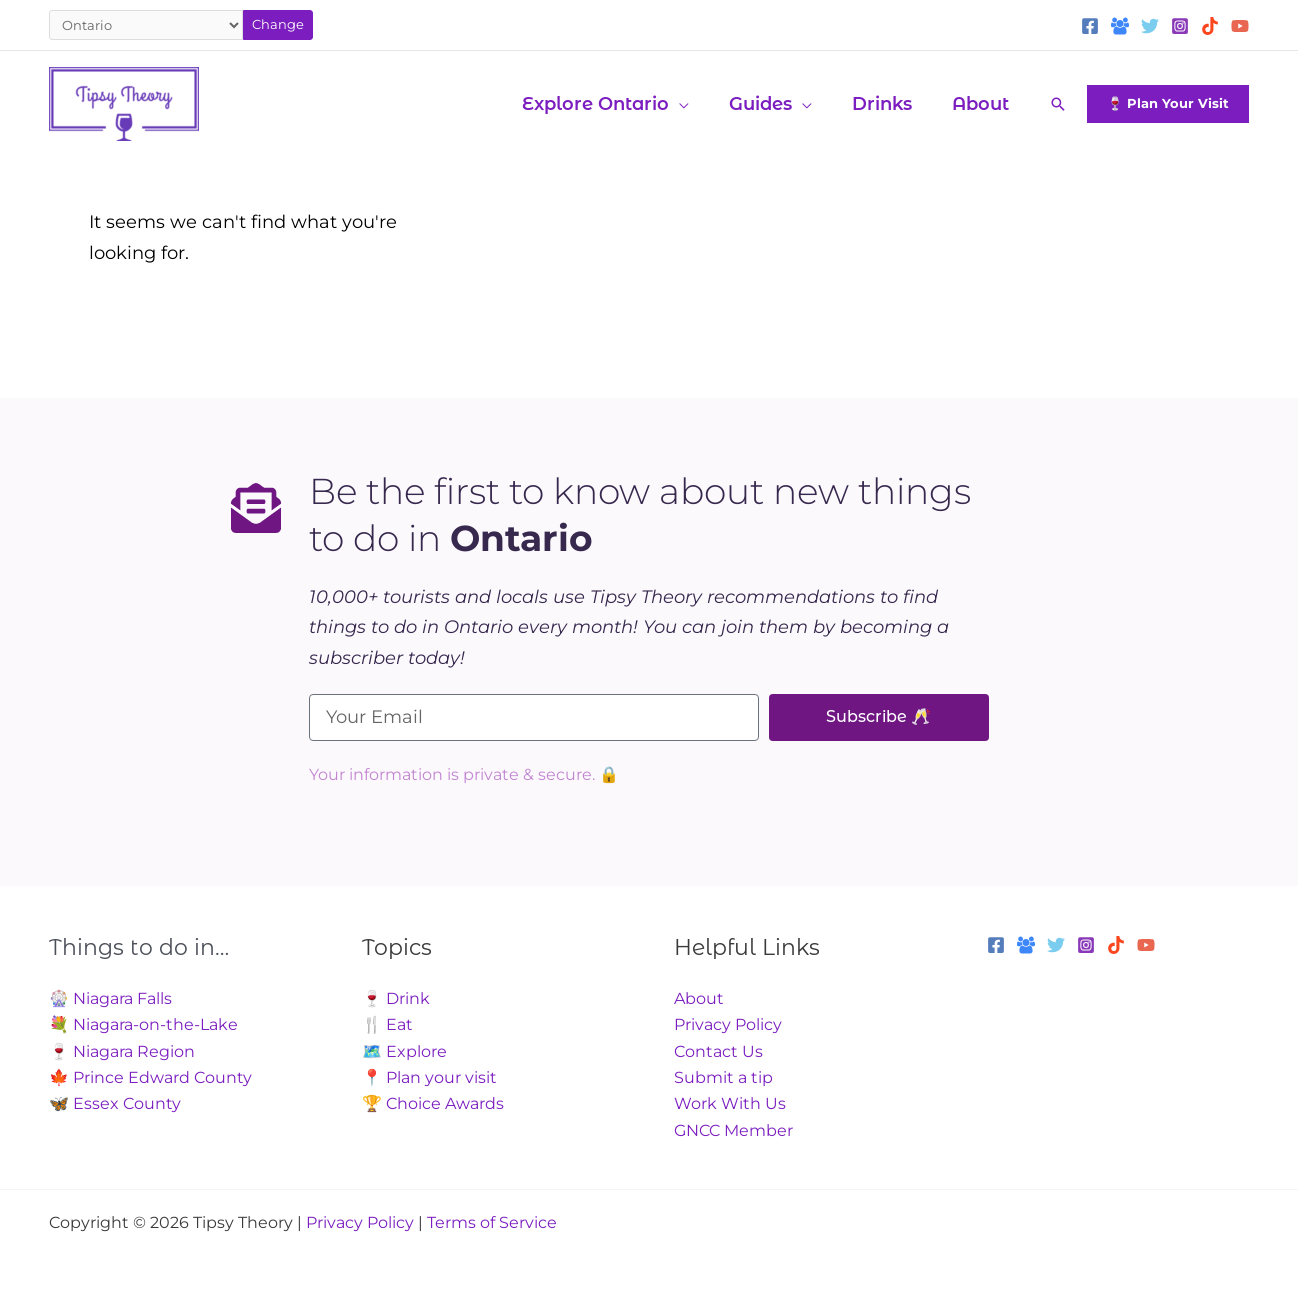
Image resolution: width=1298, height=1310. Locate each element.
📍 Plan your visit (429, 1077)
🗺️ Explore (404, 1051)
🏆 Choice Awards (433, 1103)
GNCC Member (733, 1130)
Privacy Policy (728, 1024)
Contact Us (718, 1051)
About (699, 998)
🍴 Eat (387, 1024)
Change (278, 24)
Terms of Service (492, 1222)
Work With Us (730, 1103)
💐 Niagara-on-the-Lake (143, 1024)
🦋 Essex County (115, 1103)
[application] (693, 104)
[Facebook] (1090, 26)
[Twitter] (1150, 26)
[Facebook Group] (1120, 26)
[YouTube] (1240, 26)
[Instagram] (1180, 26)
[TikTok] (1210, 26)
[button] (619, 104)
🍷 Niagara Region (122, 1051)
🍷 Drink (396, 998)
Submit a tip (723, 1077)
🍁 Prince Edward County (150, 1077)
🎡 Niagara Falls (110, 998)
